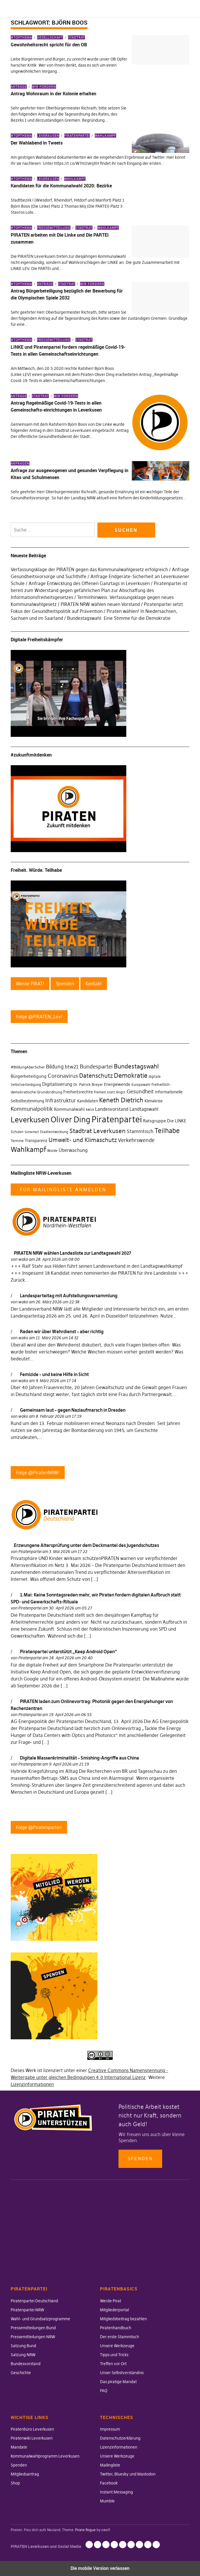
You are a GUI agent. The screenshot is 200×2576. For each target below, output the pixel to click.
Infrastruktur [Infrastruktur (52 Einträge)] (60, 1100)
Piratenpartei (77, 136)
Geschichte (21, 2372)
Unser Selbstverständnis (122, 2372)
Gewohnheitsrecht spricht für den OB (49, 44)
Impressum (110, 2429)
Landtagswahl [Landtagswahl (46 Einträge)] (143, 1109)
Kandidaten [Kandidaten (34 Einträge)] (87, 1101)
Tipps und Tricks (114, 2354)
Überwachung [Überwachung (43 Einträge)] (73, 1150)
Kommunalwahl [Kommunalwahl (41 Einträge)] (69, 1109)
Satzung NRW (23, 2354)
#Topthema (21, 37)
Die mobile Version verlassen (100, 2568)
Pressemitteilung (54, 228)
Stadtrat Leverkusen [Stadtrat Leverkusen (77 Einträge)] (97, 1131)
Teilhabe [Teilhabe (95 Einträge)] (167, 1130)
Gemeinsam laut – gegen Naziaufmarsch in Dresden (72, 1410)
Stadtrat (76, 37)
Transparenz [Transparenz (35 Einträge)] (36, 1140)
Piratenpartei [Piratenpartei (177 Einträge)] (117, 1119)
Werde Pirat (110, 2300)
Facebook (109, 2483)
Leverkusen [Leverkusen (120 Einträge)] (30, 1119)
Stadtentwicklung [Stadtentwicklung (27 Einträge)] (54, 1132)
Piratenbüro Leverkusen (32, 2429)
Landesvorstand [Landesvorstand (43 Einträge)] (111, 1109)
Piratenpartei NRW (27, 2309)
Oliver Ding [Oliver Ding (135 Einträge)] (70, 1119)
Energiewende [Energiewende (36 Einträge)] (117, 1084)
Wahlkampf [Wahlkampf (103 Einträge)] (28, 1149)
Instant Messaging (116, 2492)
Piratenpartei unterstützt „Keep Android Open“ (68, 1651)
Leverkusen (48, 136)
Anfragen (20, 463)
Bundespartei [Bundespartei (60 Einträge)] (96, 1066)
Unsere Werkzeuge (117, 2345)
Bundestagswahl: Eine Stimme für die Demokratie (119, 618)
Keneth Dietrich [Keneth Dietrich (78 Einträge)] (121, 1100)
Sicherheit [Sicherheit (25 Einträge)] (32, 1132)
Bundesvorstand (25, 2363)
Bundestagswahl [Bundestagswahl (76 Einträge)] (136, 1066)
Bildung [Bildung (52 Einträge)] (55, 1067)
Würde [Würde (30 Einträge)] (52, 1150)
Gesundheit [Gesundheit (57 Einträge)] (140, 1091)
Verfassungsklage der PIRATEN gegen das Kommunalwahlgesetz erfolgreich (89, 569)
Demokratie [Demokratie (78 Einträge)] (130, 1075)
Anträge (19, 87)
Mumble (107, 2501)
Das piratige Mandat (118, 2381)
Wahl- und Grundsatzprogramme (40, 2318)
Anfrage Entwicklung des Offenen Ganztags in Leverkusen (89, 583)
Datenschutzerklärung (120, 2438)
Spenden (140, 2158)
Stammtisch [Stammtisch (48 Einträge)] (140, 1131)
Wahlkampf (105, 136)
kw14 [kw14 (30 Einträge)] (90, 1109)
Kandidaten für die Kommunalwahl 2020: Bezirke (61, 185)
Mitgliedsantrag (25, 2474)
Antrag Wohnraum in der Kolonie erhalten (53, 93)
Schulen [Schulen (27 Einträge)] (17, 1132)
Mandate (19, 2447)
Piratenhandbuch (115, 2327)
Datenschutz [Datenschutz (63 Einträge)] (96, 1075)
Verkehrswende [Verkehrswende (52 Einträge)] (136, 1140)
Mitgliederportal (114, 2309)
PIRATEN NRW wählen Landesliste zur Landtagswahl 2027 (72, 1253)
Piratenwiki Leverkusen (32, 2438)
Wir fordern (44, 87)
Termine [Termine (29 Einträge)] (17, 1141)
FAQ (103, 2390)
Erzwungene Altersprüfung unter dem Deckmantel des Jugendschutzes (86, 1545)
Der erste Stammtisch (119, 2336)
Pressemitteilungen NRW (33, 2336)
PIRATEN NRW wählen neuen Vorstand (100, 604)
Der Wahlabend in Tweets (37, 143)
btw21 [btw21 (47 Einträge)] (72, 1067)
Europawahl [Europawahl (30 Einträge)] (141, 1084)
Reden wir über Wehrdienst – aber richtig (61, 1331)
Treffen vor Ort (113, 2363)
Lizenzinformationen (32, 2084)
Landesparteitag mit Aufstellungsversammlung (68, 1295)
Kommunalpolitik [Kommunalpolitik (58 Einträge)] (32, 1109)
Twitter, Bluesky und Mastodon (127, 2474)
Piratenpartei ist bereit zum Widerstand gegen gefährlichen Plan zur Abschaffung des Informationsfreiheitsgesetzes (99, 590)
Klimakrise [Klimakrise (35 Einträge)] (154, 1101)
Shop (15, 2483)
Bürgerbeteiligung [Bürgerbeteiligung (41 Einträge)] (29, 1076)
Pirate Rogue (85, 2530)
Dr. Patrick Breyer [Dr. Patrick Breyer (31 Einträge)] (88, 1084)
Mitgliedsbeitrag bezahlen (123, 2318)
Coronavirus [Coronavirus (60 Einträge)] (63, 1075)
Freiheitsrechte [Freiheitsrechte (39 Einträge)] (78, 1092)
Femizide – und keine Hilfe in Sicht (54, 1374)
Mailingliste (110, 2465)
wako (23, 1259)
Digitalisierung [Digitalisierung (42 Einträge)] (57, 1084)
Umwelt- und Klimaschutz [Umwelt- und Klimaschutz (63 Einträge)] (83, 1140)
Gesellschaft (50, 37)
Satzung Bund (23, 2345)
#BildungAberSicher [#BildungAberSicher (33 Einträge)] (28, 1067)
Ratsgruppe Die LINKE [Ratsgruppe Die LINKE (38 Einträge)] (164, 1120)
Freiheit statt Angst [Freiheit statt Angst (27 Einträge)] (109, 1092)
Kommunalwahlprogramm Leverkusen (45, 2456)
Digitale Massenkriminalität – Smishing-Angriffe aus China (79, 1758)
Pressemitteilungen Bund (33, 2327)
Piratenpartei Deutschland (34, 2300)
